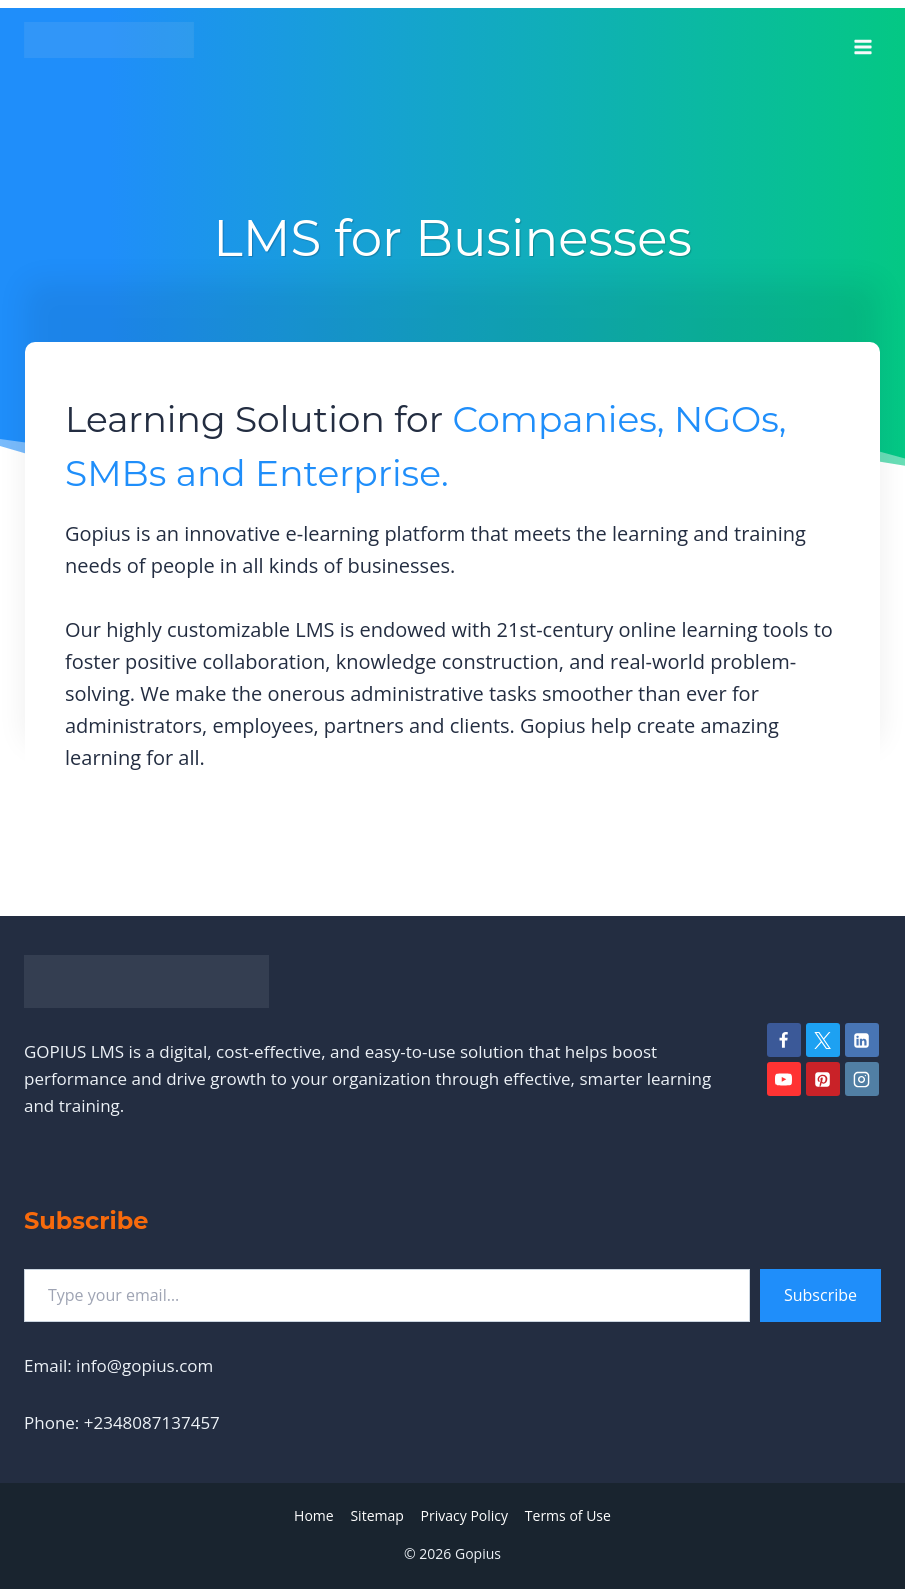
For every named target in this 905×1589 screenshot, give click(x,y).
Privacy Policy (464, 1515)
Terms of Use (568, 1515)
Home (314, 1515)
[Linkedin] (862, 1040)
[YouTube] (784, 1079)
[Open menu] (862, 40)
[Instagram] (862, 1079)
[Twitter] (823, 1040)
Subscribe (820, 1295)
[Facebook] (784, 1040)
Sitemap (376, 1515)
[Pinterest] (823, 1079)
